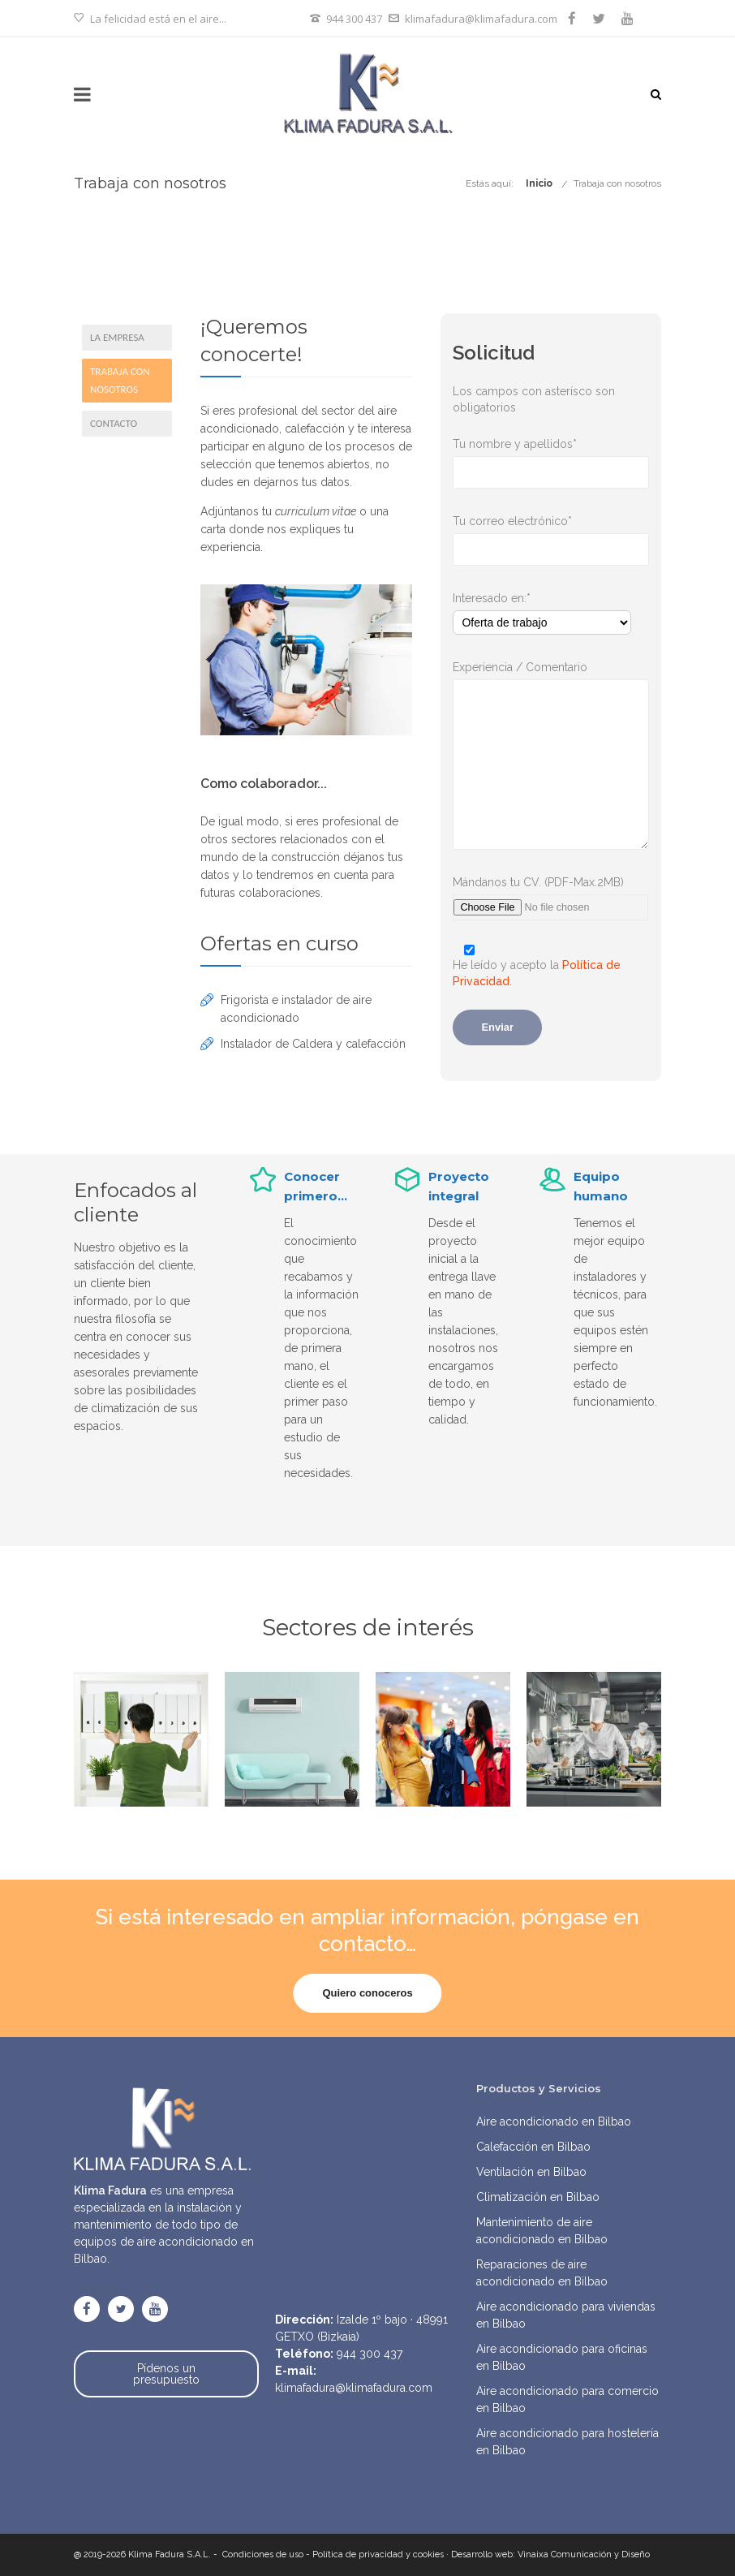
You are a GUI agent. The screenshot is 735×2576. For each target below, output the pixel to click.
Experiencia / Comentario (551, 668)
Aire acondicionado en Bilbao (553, 2121)
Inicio (539, 183)
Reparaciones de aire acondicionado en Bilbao (542, 2273)
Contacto (113, 423)
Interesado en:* (551, 599)
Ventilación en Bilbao (531, 2171)
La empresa (117, 337)
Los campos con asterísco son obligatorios (534, 399)
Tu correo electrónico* (551, 522)
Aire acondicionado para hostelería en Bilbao (567, 2442)
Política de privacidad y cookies (378, 2554)
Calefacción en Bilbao (533, 2146)
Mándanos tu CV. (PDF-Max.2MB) (551, 883)
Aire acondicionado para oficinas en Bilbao (561, 2357)
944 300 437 (354, 18)
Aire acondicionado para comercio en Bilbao (567, 2399)
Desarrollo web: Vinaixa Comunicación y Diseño (550, 2554)
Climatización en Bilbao (538, 2196)
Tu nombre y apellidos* (551, 444)
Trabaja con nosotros (617, 183)
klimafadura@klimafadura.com (481, 18)
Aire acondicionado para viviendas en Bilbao (565, 2315)
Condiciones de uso (262, 2554)
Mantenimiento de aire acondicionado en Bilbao (542, 2231)
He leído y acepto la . (551, 964)
